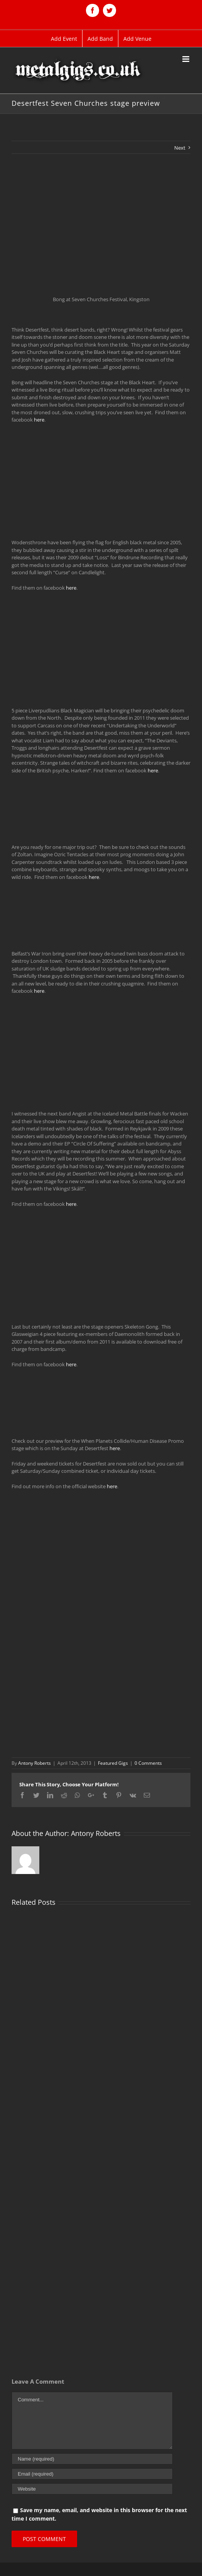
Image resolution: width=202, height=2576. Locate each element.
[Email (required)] (92, 2473)
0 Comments (148, 1763)
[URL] (92, 2488)
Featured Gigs (113, 1763)
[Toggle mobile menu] (186, 59)
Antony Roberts (34, 1763)
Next (179, 147)
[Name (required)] (92, 2458)
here (39, 419)
